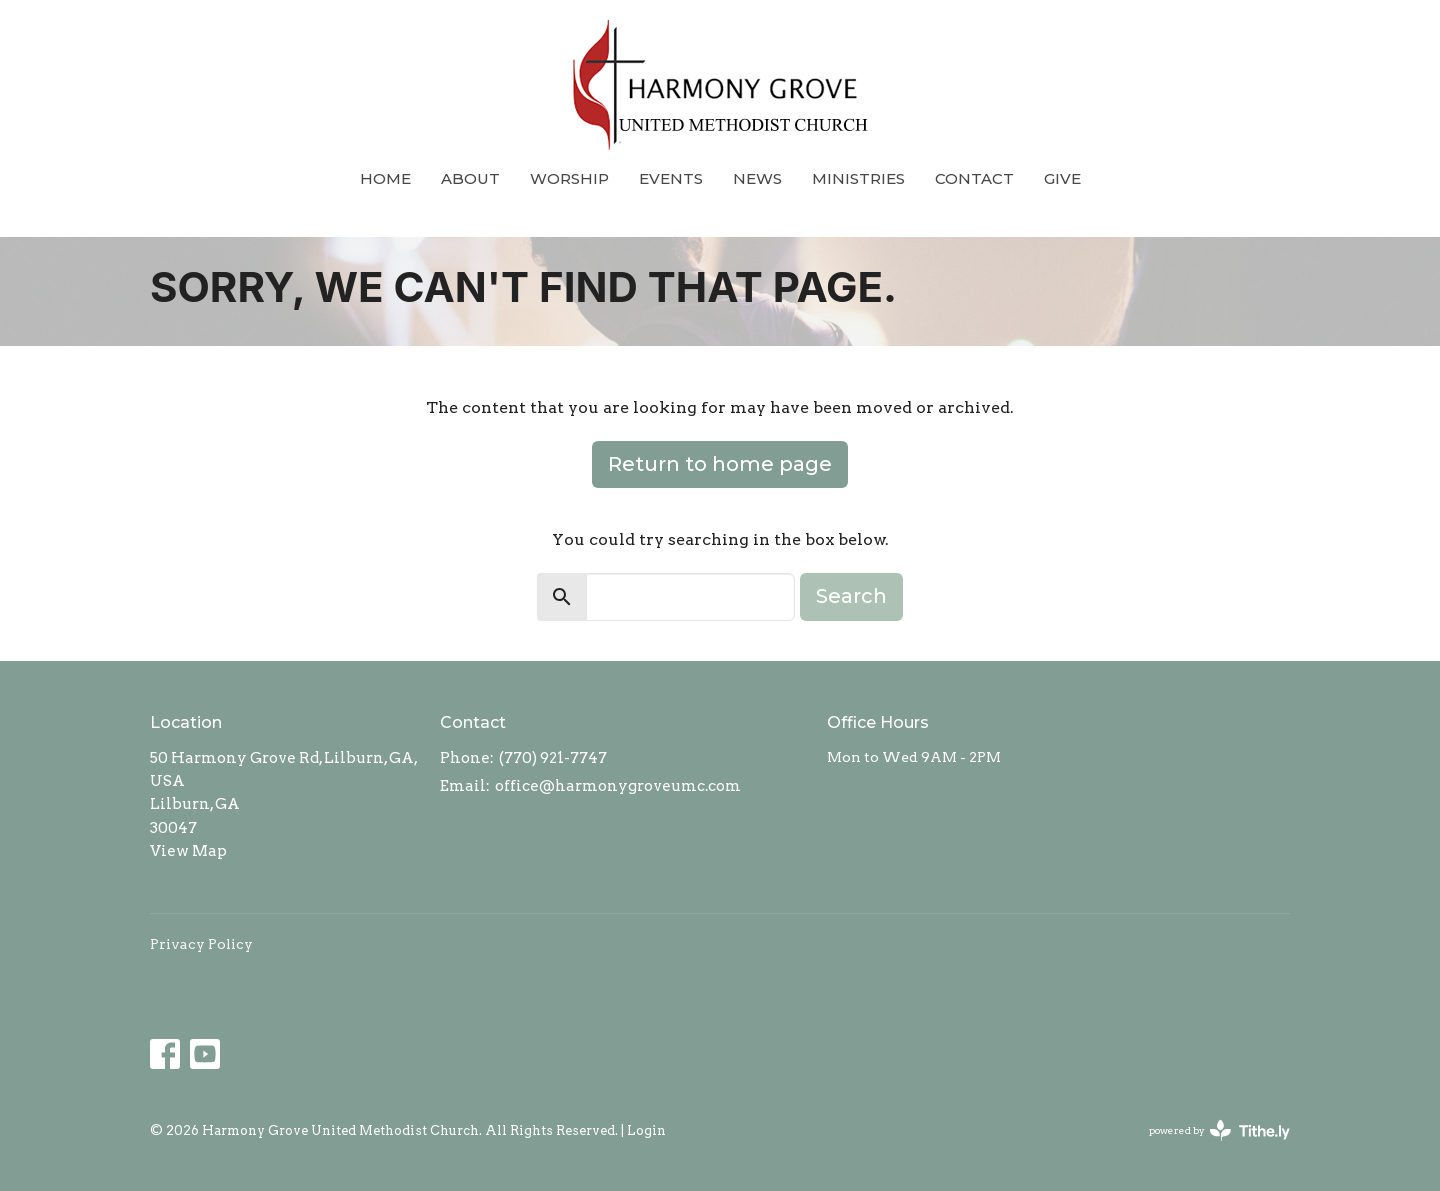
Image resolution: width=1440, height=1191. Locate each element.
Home (385, 178)
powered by (1219, 1130)
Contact (974, 178)
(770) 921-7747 (553, 758)
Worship (569, 178)
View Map (188, 851)
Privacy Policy (201, 944)
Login (646, 1130)
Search (851, 596)
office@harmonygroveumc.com (618, 786)
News (757, 178)
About (470, 178)
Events (671, 178)
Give (1062, 178)
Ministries (858, 178)
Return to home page (720, 464)
